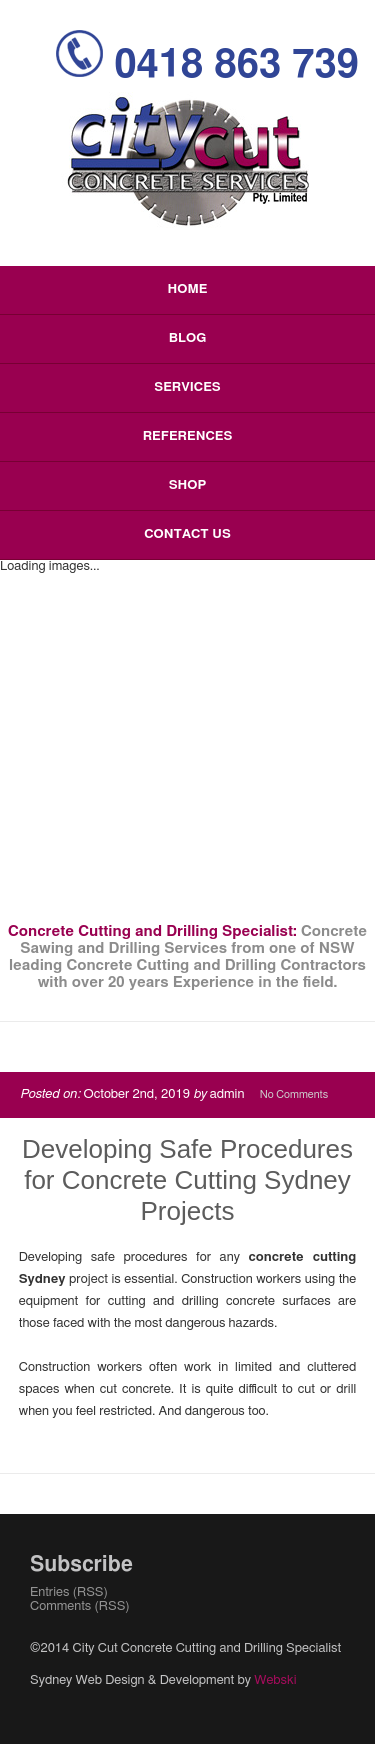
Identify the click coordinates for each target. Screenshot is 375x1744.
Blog (187, 338)
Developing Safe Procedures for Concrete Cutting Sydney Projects (187, 1180)
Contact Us (187, 534)
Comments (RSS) (80, 1606)
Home (188, 289)
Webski (275, 1680)
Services (187, 387)
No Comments (294, 1094)
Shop (188, 485)
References (188, 436)
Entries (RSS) (69, 1592)
